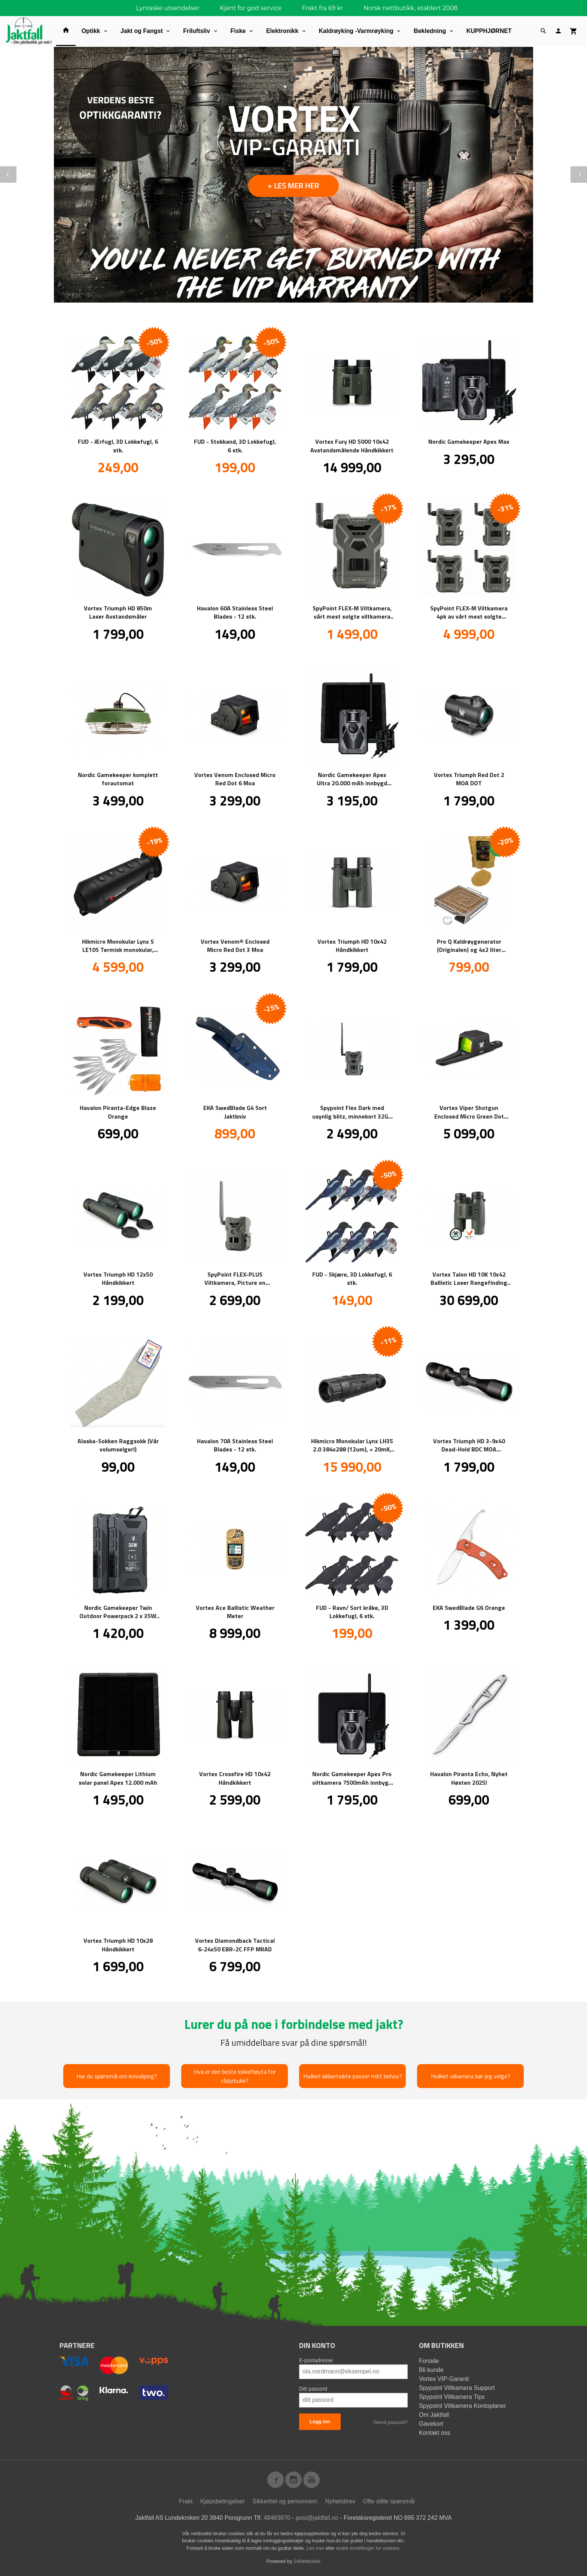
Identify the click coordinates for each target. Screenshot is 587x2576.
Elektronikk (282, 31)
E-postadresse (316, 2360)
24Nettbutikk (307, 2561)
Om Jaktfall (434, 2414)
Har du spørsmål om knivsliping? (116, 2075)
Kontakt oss (434, 2432)
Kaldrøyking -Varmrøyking (356, 31)
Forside (429, 2360)
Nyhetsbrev (340, 2501)
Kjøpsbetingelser (222, 2501)
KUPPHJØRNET (489, 31)
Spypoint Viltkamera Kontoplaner (462, 2405)
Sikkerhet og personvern (285, 2501)
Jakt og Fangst (142, 31)
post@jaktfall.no (317, 2517)
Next (586, 173)
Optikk (91, 31)
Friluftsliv (196, 31)
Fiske (238, 31)
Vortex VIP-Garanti (444, 2378)
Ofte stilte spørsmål (389, 2501)
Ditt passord (313, 2388)
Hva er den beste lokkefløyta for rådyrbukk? (235, 2076)
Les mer (316, 2548)
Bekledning (430, 31)
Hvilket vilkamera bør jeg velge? (470, 2075)
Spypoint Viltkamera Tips (452, 2396)
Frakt (185, 2501)
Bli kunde (431, 2369)
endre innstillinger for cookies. (368, 2548)
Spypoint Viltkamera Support (457, 2387)
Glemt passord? (390, 2422)
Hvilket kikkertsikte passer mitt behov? (352, 2075)
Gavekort (431, 2423)
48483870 (277, 2517)
